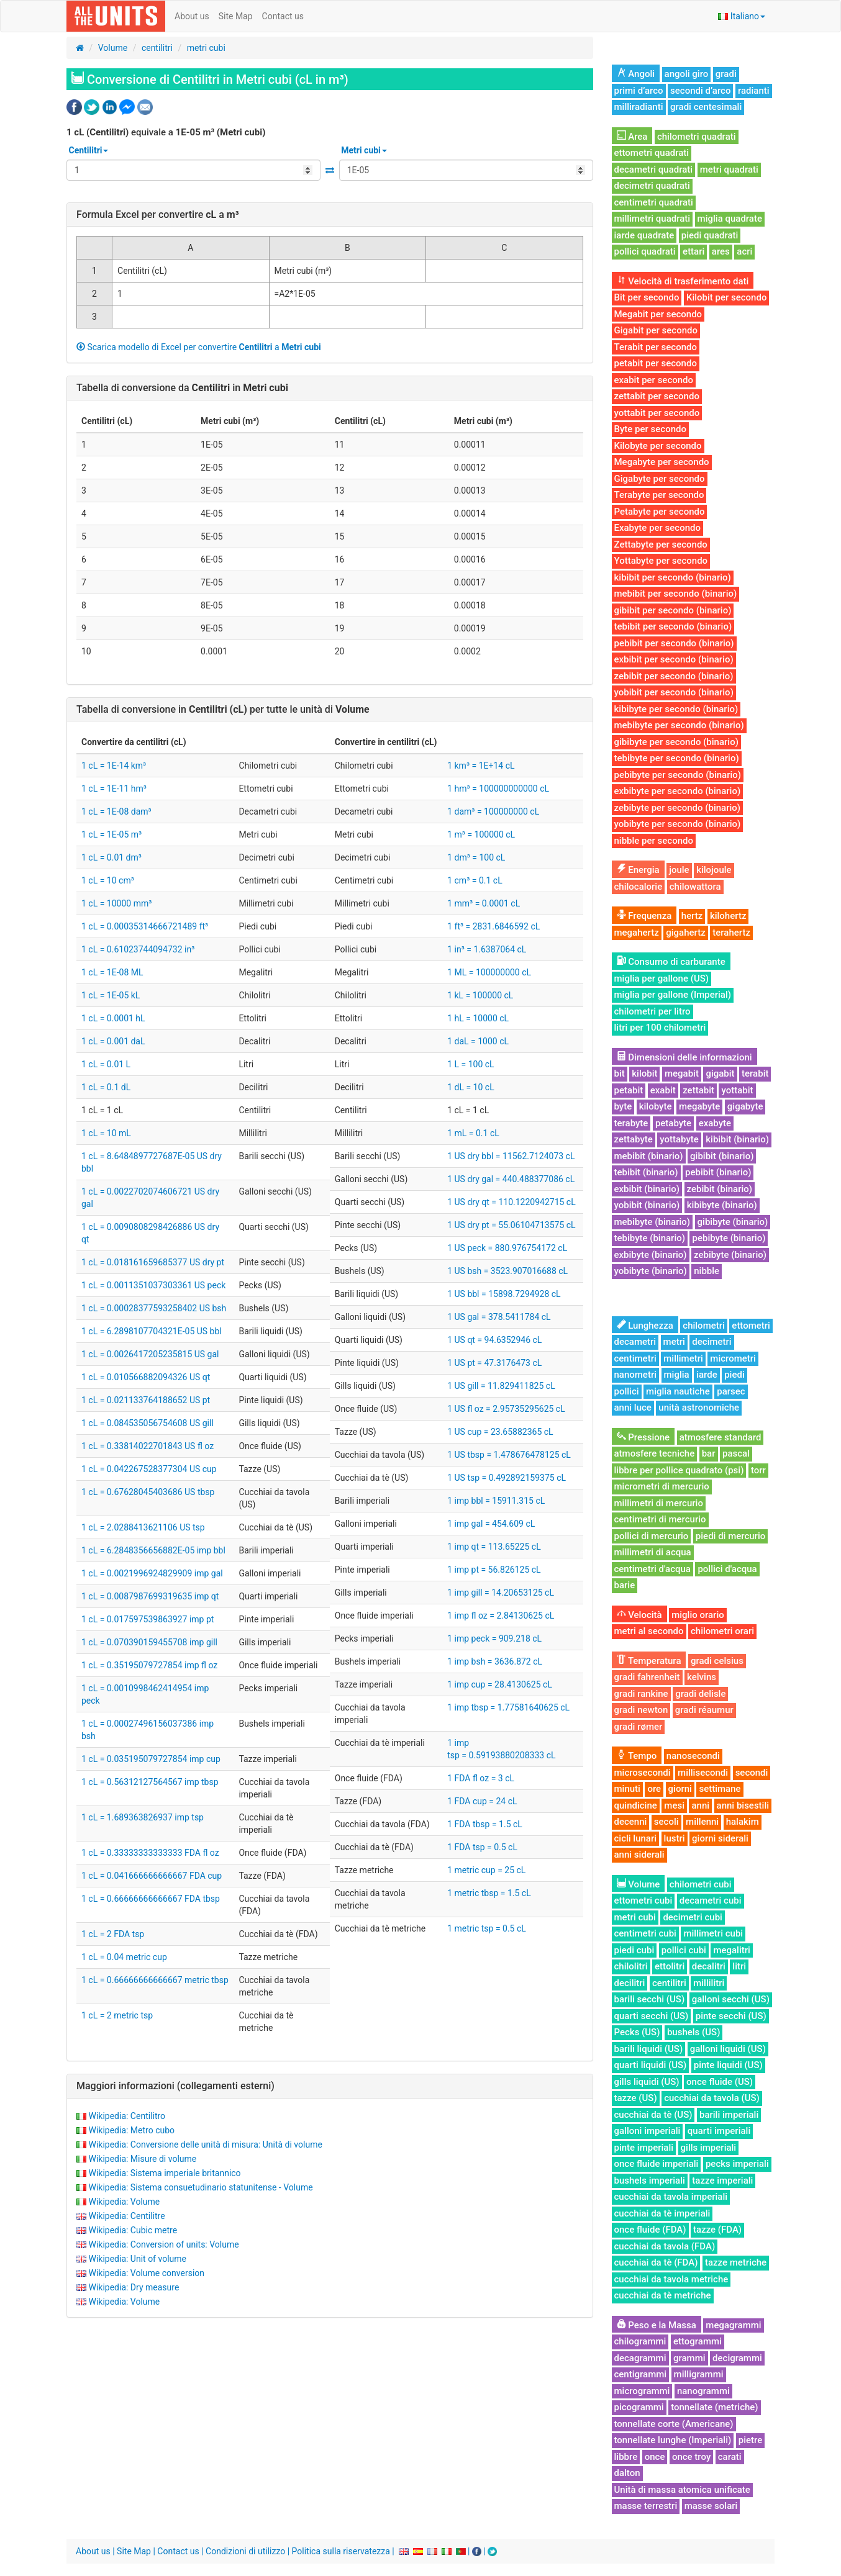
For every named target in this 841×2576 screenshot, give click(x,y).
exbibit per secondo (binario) (674, 659)
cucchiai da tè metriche (662, 2295)
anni (700, 1805)
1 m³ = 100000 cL (481, 834)
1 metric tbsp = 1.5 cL (489, 1893)
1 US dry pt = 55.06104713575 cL (511, 1225)
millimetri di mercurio (658, 1503)
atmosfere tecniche (654, 1453)
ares (721, 251)
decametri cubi (711, 1900)
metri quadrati (729, 169)
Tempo (637, 1755)
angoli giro (687, 73)
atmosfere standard (720, 1437)
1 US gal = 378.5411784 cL (498, 1317)
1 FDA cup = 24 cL (482, 1801)
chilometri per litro (652, 1011)
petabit (628, 1090)
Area (632, 136)
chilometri (704, 1325)
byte (623, 1106)
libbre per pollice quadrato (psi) (679, 1470)
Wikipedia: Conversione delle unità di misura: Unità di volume (205, 2144)
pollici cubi (683, 1950)
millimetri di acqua (652, 1552)
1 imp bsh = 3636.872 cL (494, 1661)
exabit (663, 1090)
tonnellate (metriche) (714, 2407)
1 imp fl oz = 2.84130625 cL (500, 1615)
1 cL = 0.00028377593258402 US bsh (153, 1308)
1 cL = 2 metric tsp (117, 2015)
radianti (754, 90)
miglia (676, 1374)
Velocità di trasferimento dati (683, 281)
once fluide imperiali (656, 2163)
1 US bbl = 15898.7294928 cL (503, 1294)
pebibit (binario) (718, 1172)
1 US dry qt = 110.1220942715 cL (511, 1202)
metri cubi (206, 48)
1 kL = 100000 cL (480, 995)
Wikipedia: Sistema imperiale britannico (164, 2173)
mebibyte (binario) (652, 1221)
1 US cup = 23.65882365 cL (500, 1432)
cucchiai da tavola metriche (671, 2279)
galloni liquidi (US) (728, 2048)
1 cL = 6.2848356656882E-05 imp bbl (153, 1550)
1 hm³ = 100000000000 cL (498, 788)
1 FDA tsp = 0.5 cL (482, 1847)
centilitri (157, 48)
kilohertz (728, 915)
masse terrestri (646, 2505)
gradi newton (641, 1709)
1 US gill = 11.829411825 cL (501, 1386)
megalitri (731, 1950)
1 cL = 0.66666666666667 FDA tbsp (150, 1899)
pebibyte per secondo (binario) (678, 774)
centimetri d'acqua (652, 1569)
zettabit (698, 1090)
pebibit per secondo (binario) (674, 643)
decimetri (711, 1341)
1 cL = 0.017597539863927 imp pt (147, 1619)
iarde (706, 1374)
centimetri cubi (645, 1933)
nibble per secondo (654, 840)
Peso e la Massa (656, 2325)
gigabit (720, 1073)
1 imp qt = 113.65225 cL (494, 1547)
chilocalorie (638, 886)
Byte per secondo (650, 429)
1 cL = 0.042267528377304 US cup (149, 1469)
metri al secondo (649, 1631)
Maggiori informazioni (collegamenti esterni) (175, 2086)
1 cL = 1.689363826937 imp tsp (142, 1817)
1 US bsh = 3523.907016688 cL (507, 1271)
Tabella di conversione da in (182, 388)
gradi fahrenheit (647, 1677)
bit (619, 1073)
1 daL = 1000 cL (478, 1041)
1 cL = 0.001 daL (113, 1041)
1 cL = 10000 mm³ (116, 903)
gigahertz (686, 932)
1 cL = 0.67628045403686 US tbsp (147, 1492)
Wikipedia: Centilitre (126, 2216)
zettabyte (633, 1139)
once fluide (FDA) (650, 2229)
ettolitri (669, 1966)
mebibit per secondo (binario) (675, 593)
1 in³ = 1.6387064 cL (486, 949)
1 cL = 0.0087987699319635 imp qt (150, 1596)
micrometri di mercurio (661, 1486)
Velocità (639, 1614)
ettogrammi (697, 2341)
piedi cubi (634, 1950)
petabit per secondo (655, 363)
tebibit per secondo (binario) (673, 626)
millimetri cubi (713, 1933)
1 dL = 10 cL (470, 1087)
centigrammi (640, 2374)
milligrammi (699, 2374)
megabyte (699, 1106)
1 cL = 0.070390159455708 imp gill (149, 1642)
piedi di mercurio (730, 1536)
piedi (734, 1374)
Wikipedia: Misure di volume (142, 2159)
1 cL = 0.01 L (105, 1064)
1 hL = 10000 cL (478, 1018)
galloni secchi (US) (731, 1999)
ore (654, 1788)
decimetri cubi (692, 1917)
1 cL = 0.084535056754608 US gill (147, 1423)
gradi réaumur (704, 1709)
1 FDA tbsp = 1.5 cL (484, 1824)
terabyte (631, 1123)
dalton (627, 2473)
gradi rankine (641, 1693)
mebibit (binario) (648, 1156)
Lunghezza (645, 1325)
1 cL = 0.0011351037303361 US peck (153, 1285)
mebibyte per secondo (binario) (679, 725)
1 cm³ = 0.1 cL (474, 880)
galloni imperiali (647, 2130)
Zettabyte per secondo (660, 544)
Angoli (636, 73)
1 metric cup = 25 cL (486, 1870)
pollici (626, 1391)
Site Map (236, 16)
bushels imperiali (649, 2180)
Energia (638, 869)
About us (192, 16)
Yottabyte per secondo (661, 560)
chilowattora (695, 886)
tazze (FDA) (717, 2229)
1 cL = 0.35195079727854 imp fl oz (149, 1665)
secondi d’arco (700, 90)
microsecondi (642, 1772)
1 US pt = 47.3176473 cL (494, 1363)
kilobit (644, 1073)
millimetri (683, 1358)
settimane (719, 1788)
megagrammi (733, 2325)
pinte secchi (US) (731, 2016)
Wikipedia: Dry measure (133, 2287)
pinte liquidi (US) (728, 2065)
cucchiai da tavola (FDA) (665, 2246)
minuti (627, 1788)
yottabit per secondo (657, 412)
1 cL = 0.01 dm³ (111, 857)
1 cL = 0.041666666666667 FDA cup (151, 1876)
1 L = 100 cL (470, 1064)
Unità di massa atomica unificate (682, 2489)
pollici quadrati (645, 251)
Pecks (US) (637, 2032)
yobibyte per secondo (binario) (677, 823)
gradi (726, 73)
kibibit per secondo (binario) (672, 577)
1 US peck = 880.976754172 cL (507, 1248)
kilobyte (655, 1106)
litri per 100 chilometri (660, 1027)
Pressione (643, 1437)
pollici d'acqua (727, 1569)
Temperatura (649, 1660)
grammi (689, 2358)
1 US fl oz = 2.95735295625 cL (506, 1409)
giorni (680, 1788)
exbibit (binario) (647, 1189)
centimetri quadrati (653, 202)
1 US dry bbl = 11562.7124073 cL (511, 1156)
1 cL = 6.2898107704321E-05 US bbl (151, 1331)
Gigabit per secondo (656, 330)
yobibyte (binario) (650, 1271)
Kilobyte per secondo (658, 445)
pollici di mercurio (651, 1536)
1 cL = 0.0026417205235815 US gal (150, 1354)
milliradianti (638, 106)
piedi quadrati (710, 235)
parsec (731, 1391)
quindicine (635, 1805)
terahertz (731, 932)
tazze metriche (735, 2262)
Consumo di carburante (671, 961)
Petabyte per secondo (659, 511)
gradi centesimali (706, 106)
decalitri (708, 1966)
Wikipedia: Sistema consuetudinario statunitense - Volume (200, 2187)
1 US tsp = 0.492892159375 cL (506, 1478)
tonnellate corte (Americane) (674, 2423)
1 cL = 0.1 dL (105, 1087)
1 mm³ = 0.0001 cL (483, 903)
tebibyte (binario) (650, 1238)
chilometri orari (722, 1631)
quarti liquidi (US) (650, 2065)
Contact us (283, 16)
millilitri (708, 1983)
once (655, 2456)
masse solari (711, 2505)
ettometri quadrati (651, 152)
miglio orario (697, 1614)
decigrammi (737, 2358)
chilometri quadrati (696, 136)
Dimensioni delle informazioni (684, 1057)
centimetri (635, 1358)
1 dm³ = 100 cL (476, 857)
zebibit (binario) (719, 1189)
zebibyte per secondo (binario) (677, 807)
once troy (691, 2456)
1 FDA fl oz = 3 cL (480, 1778)
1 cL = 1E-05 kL (110, 995)
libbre (626, 2456)
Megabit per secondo (658, 314)
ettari (693, 251)
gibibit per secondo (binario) (673, 610)
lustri (674, 1838)
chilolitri (631, 1966)
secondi (751, 1772)
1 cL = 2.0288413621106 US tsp (143, 1527)
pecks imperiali (737, 2163)
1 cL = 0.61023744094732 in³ (137, 949)
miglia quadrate (730, 218)
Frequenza (644, 915)
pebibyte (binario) (728, 1238)
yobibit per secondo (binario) (674, 692)
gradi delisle (700, 1693)
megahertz (636, 932)
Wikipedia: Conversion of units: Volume (163, 2244)
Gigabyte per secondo (659, 478)
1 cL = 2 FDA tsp (112, 1934)
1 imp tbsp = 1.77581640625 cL (508, 1707)
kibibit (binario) (737, 1139)
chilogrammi (640, 2341)
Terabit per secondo (655, 347)
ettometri (751, 1325)
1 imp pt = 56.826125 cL (493, 1570)
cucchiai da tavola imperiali (671, 2196)
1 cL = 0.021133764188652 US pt (145, 1400)
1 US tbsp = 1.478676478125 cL (509, 1455)
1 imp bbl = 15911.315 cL (496, 1501)
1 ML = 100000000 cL (489, 972)
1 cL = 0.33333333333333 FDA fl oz (150, 1853)
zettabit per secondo (656, 396)
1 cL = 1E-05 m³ (111, 834)
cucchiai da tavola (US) (712, 2098)
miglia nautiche (678, 1391)
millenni (702, 1821)
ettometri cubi (643, 1900)
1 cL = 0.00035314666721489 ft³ (144, 926)
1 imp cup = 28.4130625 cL (499, 1684)
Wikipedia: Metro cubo (131, 2130)
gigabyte (745, 1106)
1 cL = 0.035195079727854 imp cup (150, 1759)
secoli (666, 1821)
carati (730, 2456)
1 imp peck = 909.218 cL (494, 1638)
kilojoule (713, 869)
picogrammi (639, 2407)
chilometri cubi (701, 1884)
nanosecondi (693, 1755)
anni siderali (639, 1854)
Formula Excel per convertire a (157, 214)
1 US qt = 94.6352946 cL (494, 1340)
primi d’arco (638, 90)
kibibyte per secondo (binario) (676, 709)
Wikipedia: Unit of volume (137, 2259)
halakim (742, 1821)
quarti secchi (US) (651, 2016)
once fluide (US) (719, 2081)
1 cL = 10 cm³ (107, 880)
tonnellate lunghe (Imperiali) (673, 2440)
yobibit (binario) (647, 1205)
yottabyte (679, 1139)
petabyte (673, 1123)
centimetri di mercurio (660, 1519)
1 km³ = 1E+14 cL (480, 766)
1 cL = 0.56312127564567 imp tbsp (150, 1782)
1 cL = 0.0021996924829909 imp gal (152, 1573)
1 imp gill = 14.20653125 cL (500, 1593)
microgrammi (642, 2391)
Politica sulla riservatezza (341, 2551)
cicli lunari (635, 1838)
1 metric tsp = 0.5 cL (486, 1928)
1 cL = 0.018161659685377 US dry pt (152, 1262)
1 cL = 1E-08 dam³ (116, 811)
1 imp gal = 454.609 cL (491, 1524)
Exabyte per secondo (657, 527)
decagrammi (640, 2358)
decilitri (629, 1983)
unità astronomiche (698, 1407)
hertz (692, 915)
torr (758, 1470)
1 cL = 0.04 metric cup (124, 1957)
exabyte (715, 1123)
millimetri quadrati (652, 218)
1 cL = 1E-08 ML (112, 972)
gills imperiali (709, 2147)
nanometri (635, 1374)
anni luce (633, 1407)
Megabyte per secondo (661, 462)
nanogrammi (703, 2391)
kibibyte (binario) (722, 1205)
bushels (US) (693, 2032)
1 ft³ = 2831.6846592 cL (493, 926)
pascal (736, 1453)
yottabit (737, 1090)
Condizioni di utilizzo (245, 2551)
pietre (750, 2440)
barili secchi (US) (649, 1999)
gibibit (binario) (721, 1156)
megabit (682, 1073)
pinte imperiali (644, 2147)
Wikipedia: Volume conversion (146, 2273)
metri (674, 1341)
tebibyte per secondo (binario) (676, 758)
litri (739, 1966)
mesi (674, 1805)
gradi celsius (717, 1660)
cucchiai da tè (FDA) (656, 2262)
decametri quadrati (653, 169)
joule (679, 869)
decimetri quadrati (652, 185)
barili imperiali (728, 2114)
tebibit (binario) (646, 1172)
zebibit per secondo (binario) (674, 676)
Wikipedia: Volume (124, 2202)
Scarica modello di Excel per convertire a (198, 347)
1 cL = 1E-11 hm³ (114, 788)
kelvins (701, 1677)
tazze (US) (635, 2098)
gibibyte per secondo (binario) (676, 742)
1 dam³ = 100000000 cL (493, 811)
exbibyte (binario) (650, 1254)
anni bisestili (743, 1805)
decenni (630, 1821)
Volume (112, 48)
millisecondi (703, 1772)
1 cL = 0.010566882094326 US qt (145, 1377)
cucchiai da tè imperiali (662, 2213)
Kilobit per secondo (726, 297)
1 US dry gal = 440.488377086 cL (511, 1179)
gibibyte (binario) (733, 1221)
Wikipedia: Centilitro (126, 2116)
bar (709, 1453)
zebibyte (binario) (730, 1254)
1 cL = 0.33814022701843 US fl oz (147, 1446)
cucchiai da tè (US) (653, 2114)
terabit (755, 1073)
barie (624, 1585)
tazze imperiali (722, 2180)
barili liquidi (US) (648, 2048)
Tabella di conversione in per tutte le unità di (223, 709)
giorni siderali (720, 1838)
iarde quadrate (644, 235)
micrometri (733, 1358)
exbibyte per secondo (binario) (677, 791)
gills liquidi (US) (647, 2081)
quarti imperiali (719, 2130)
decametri (635, 1341)
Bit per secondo (647, 297)
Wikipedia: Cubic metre (132, 2230)
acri (744, 251)
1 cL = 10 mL (106, 1133)
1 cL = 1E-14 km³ (113, 766)
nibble (706, 1271)
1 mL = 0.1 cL (473, 1133)
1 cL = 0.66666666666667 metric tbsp (155, 1980)
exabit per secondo (654, 380)
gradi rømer (638, 1726)
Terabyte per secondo (659, 494)
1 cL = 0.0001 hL (113, 1018)
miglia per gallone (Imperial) (672, 994)
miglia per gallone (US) (661, 978)
